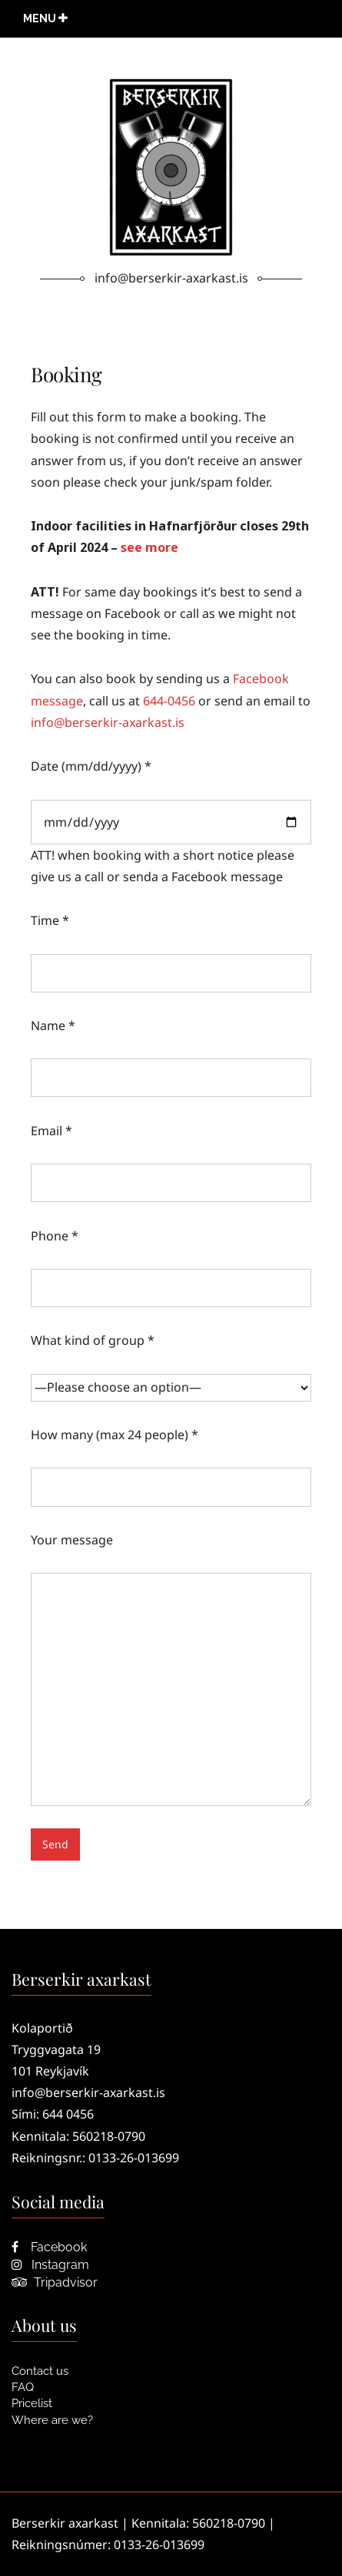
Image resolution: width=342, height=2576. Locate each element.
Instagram (50, 2264)
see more (149, 547)
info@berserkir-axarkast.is (107, 722)
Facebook (49, 2247)
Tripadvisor (55, 2282)
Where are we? (52, 2420)
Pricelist (32, 2403)
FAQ (23, 2387)
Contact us (40, 2371)
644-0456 (169, 700)
